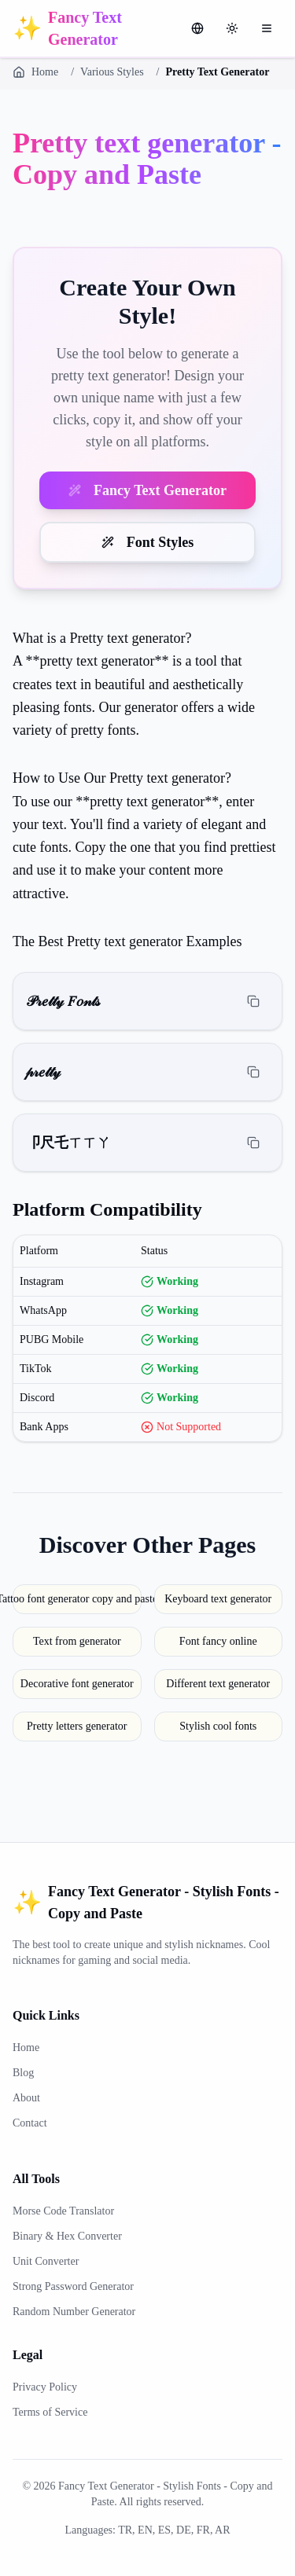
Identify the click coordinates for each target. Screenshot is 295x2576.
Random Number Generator (74, 2311)
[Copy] (253, 1001)
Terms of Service (50, 2412)
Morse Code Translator (63, 2211)
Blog (23, 2073)
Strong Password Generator (73, 2286)
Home (35, 72)
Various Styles (112, 72)
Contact (30, 2123)
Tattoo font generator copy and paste (77, 1599)
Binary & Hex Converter (67, 2236)
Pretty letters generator (77, 1726)
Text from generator (77, 1641)
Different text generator (218, 1684)
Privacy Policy (45, 2387)
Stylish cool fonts (217, 1726)
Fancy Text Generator (147, 490)
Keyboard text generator (217, 1599)
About (26, 2098)
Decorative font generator (77, 1684)
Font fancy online (218, 1641)
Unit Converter (46, 2261)
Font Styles (147, 542)
